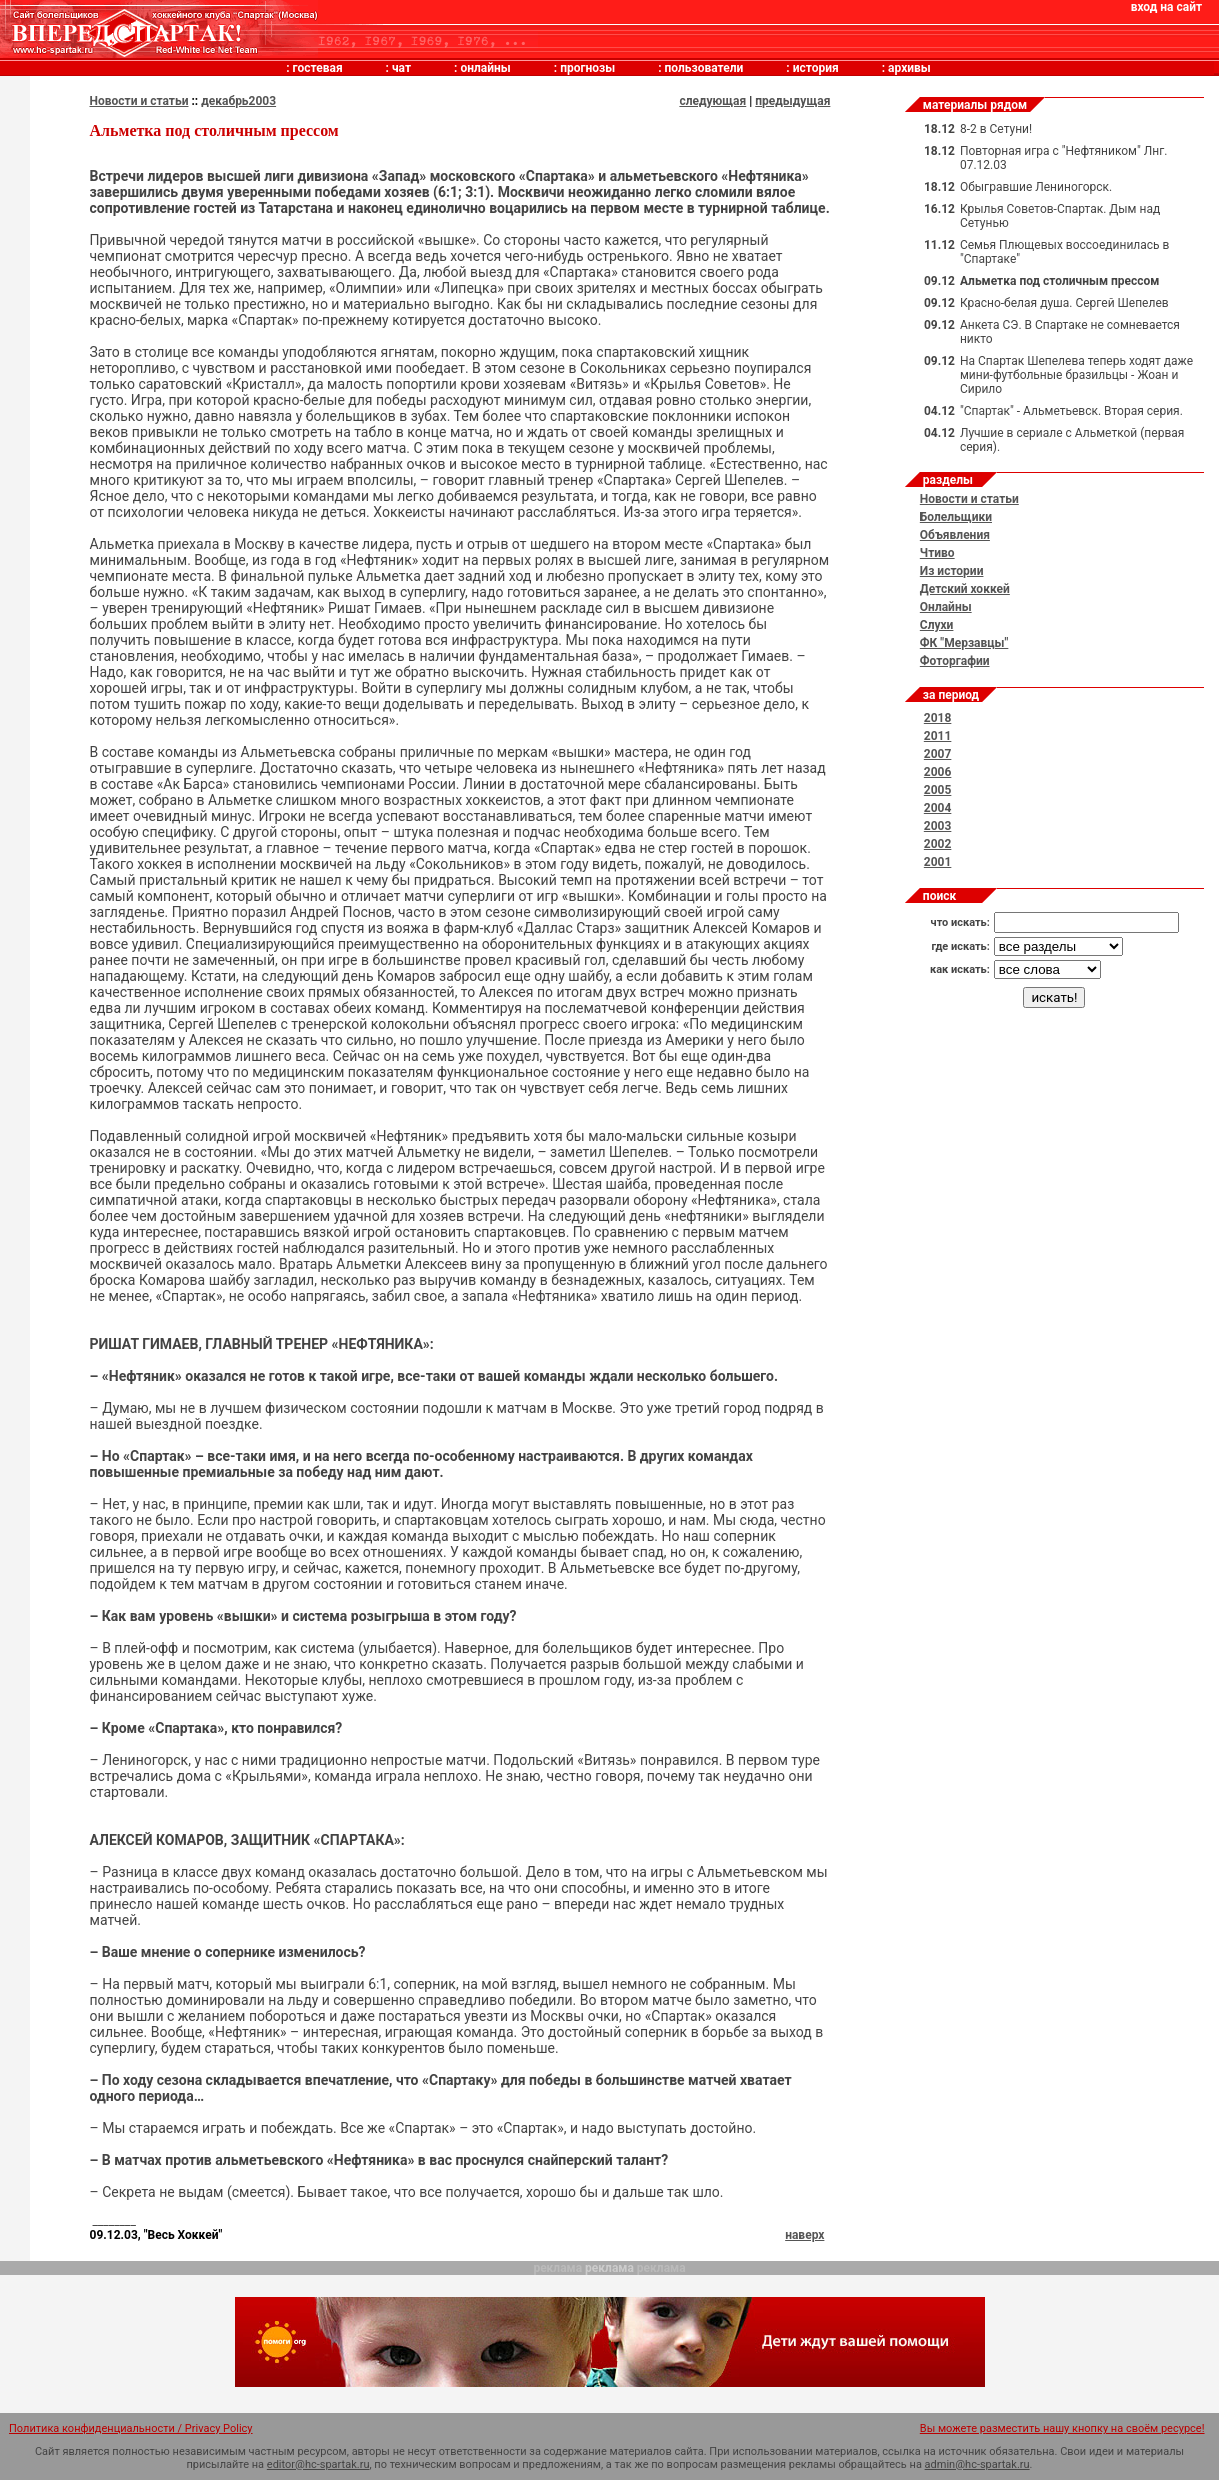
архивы (909, 68)
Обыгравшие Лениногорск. (1036, 187)
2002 (938, 844)
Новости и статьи (139, 101)
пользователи (704, 68)
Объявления (955, 535)
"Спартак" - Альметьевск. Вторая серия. (1071, 411)
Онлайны (946, 607)
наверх (804, 2235)
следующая (712, 101)
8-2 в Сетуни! (996, 129)
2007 (938, 754)
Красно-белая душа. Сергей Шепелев (1064, 303)
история (816, 68)
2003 (938, 826)
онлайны (485, 68)
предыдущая (792, 101)
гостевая (318, 68)
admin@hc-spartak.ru (977, 2464)
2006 (938, 772)
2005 (938, 790)
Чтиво (937, 553)
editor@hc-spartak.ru (318, 2464)
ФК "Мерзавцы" (964, 643)
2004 (938, 808)
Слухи (937, 625)
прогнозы (587, 68)
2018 (938, 718)
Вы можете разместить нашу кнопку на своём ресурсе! (1062, 2428)
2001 (938, 862)
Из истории (952, 571)
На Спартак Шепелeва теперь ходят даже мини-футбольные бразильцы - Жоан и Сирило (1076, 375)
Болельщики (956, 517)
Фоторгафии (955, 661)
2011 (938, 736)
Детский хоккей (965, 589)
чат (401, 68)
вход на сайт (1166, 7)
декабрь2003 (238, 101)
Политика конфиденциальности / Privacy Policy (131, 2428)
